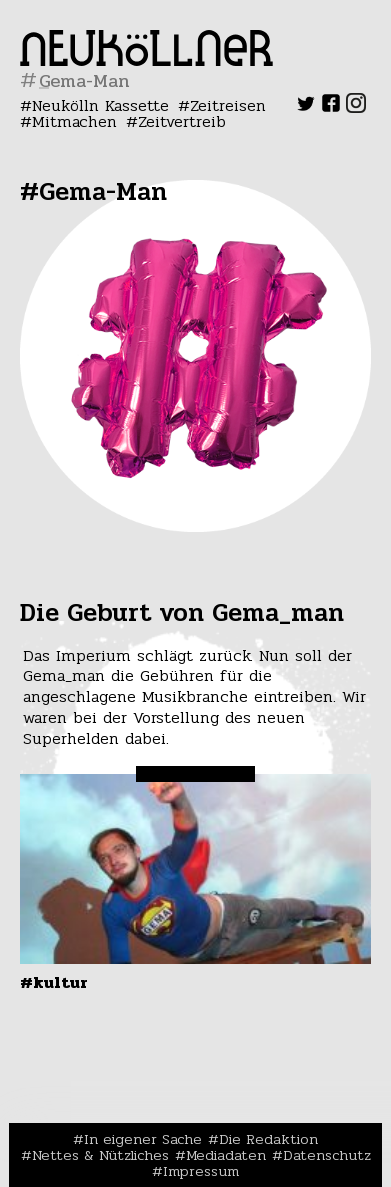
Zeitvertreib (182, 121)
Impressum (201, 1171)
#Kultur (54, 982)
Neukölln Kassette (100, 105)
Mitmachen (74, 121)
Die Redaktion (268, 1139)
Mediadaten (226, 1155)
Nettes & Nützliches (100, 1155)
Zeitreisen (228, 105)
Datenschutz (327, 1155)
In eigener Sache (143, 1139)
